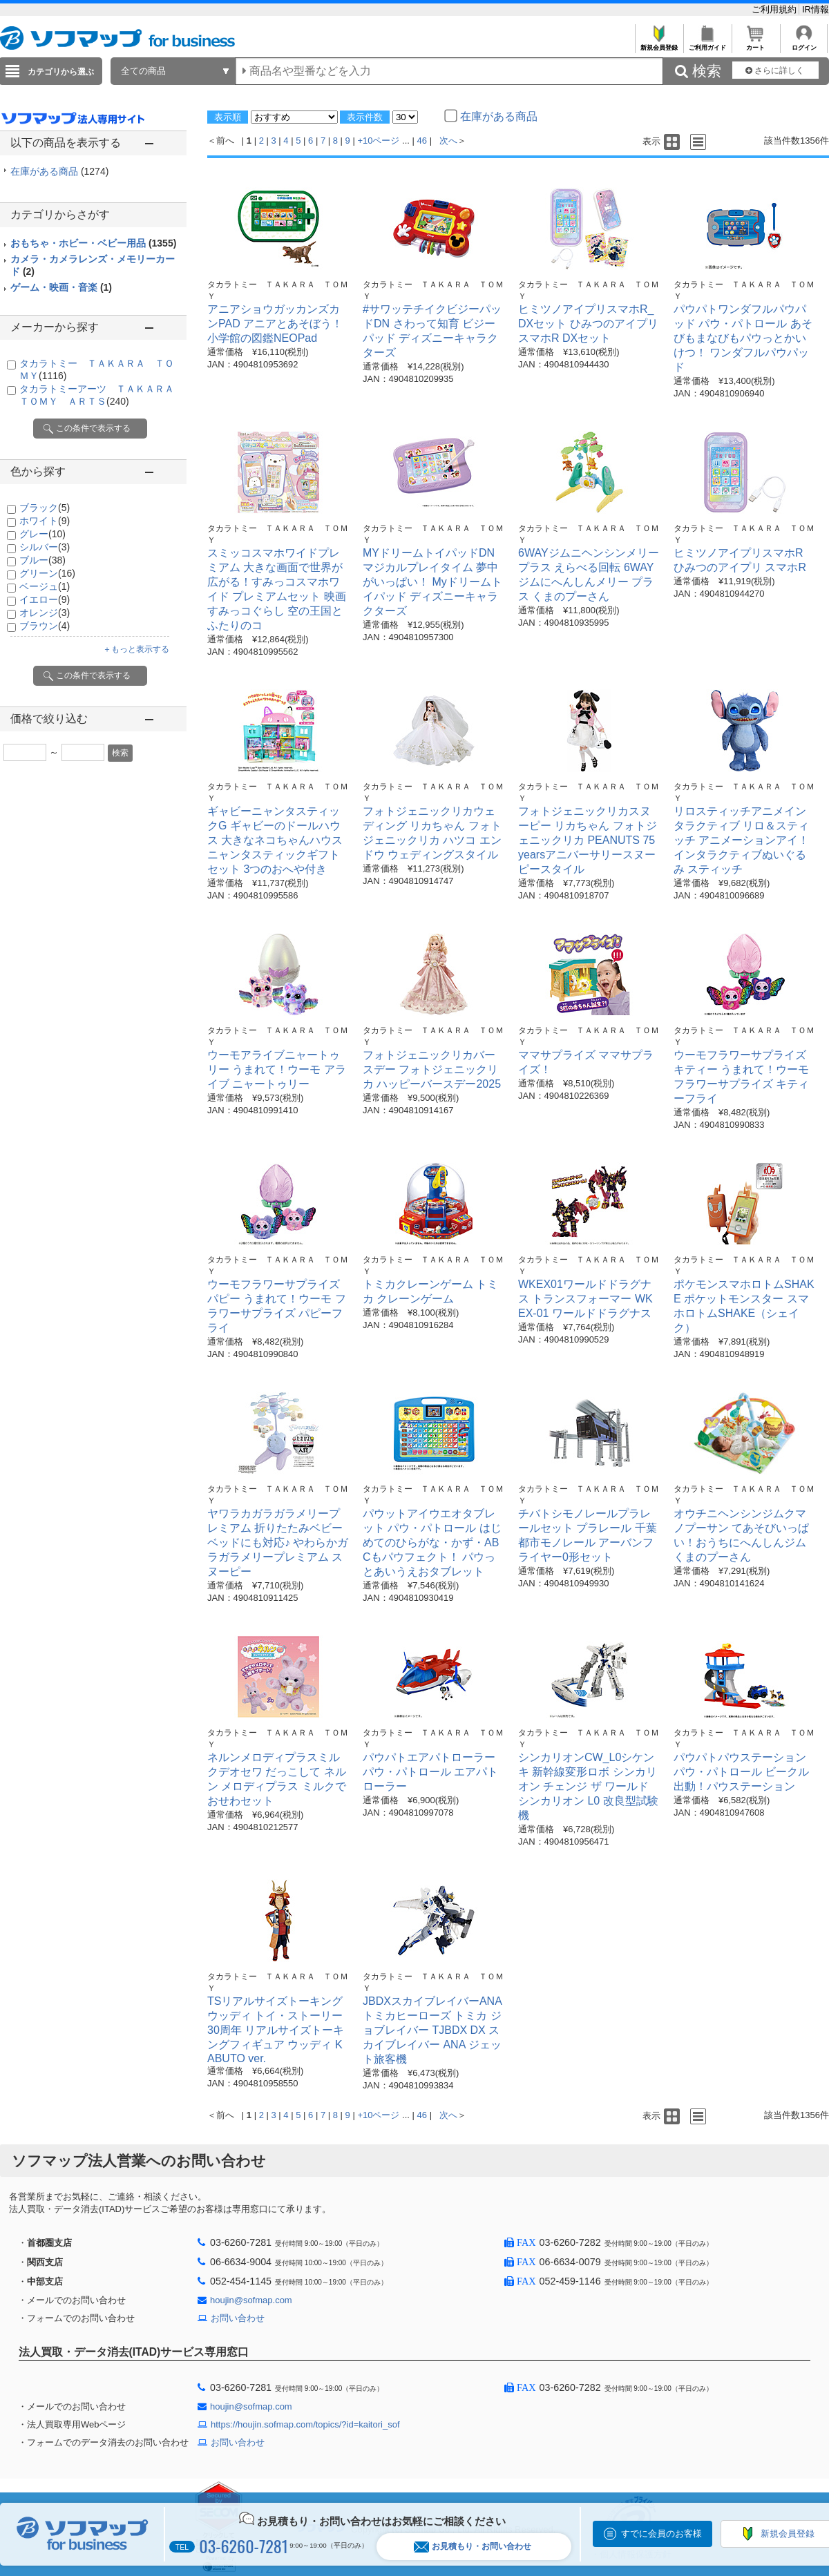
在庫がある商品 (59, 171)
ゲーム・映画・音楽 (61, 287)
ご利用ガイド (707, 44)
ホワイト (44, 520)
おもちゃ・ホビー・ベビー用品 (93, 243)
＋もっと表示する (136, 649)
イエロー (44, 599)
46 (422, 140)
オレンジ (44, 612)
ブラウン (44, 625)
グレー (42, 533)
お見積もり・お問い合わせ (472, 2546)
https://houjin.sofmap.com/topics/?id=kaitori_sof (305, 2424)
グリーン (47, 573)
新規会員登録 (658, 44)
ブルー (42, 560)
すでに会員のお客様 (661, 2533)
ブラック (44, 507)
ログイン (803, 44)
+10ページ (378, 140)
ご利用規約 (775, 9)
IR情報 (815, 9)
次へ (448, 140)
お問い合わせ (238, 2318)
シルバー (44, 546)
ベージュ (44, 586)
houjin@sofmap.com (251, 2300)
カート (755, 44)
